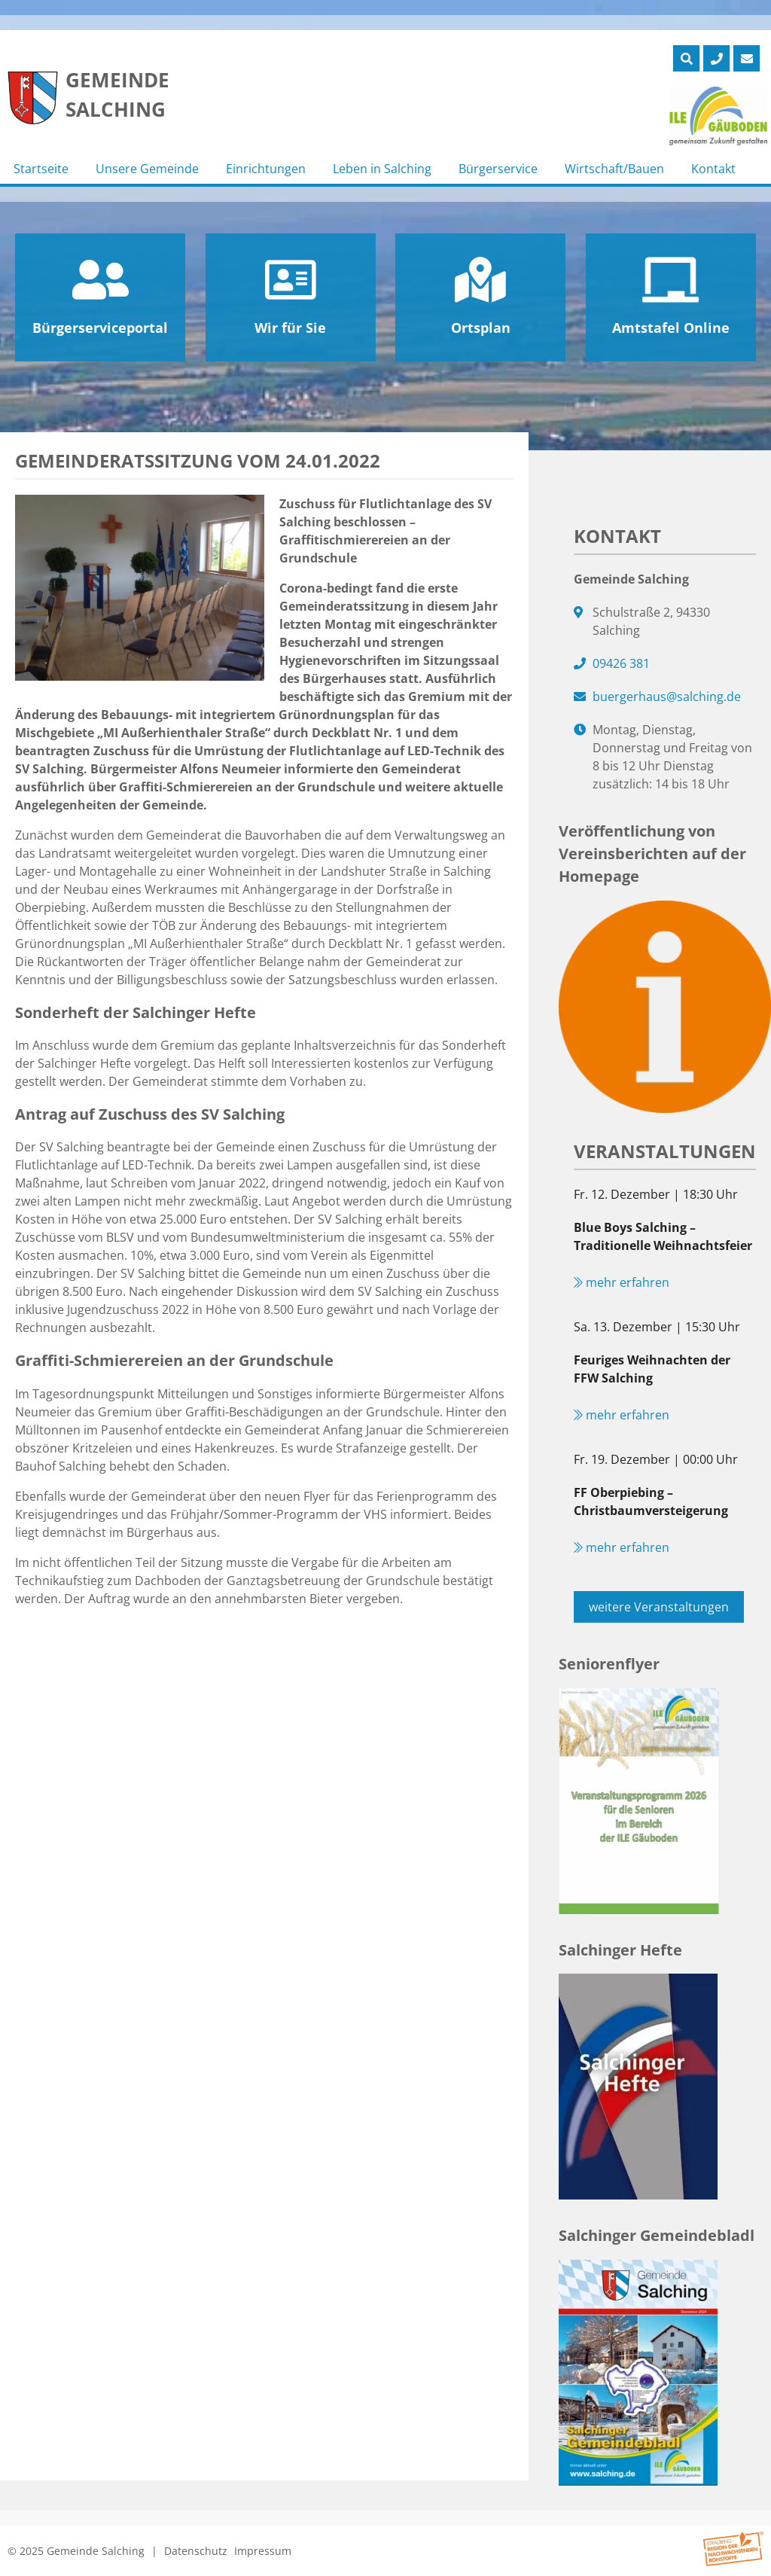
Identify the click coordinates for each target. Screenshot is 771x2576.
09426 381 (621, 663)
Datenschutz (195, 2551)
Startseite (41, 168)
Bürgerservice (498, 168)
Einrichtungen (266, 168)
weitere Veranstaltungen (659, 1607)
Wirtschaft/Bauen (614, 168)
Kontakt (713, 168)
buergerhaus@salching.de (667, 696)
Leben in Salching (382, 168)
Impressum (262, 2551)
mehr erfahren (621, 1282)
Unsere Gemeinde (147, 168)
